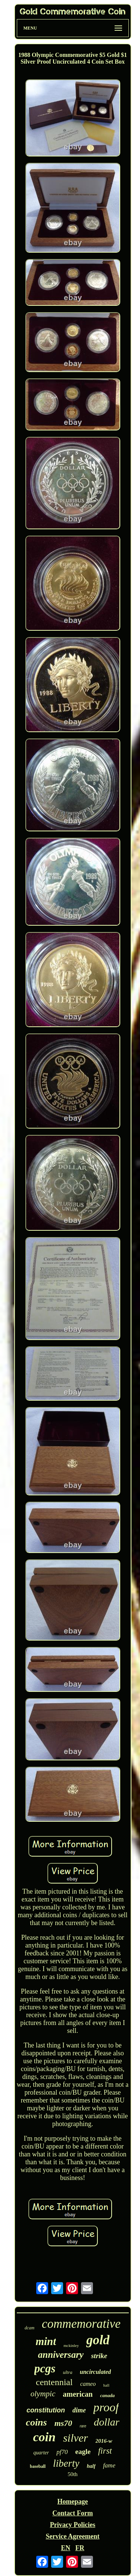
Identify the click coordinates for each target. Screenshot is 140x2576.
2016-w (104, 2441)
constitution (46, 2410)
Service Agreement (72, 2536)
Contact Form (72, 2513)
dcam (29, 2327)
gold (97, 2340)
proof (106, 2407)
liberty (66, 2463)
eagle (83, 2451)
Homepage (72, 2501)
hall (106, 2385)
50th (73, 2474)
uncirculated (95, 2372)
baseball (38, 2466)
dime (79, 2410)
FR (79, 2548)
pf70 (62, 2451)
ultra (67, 2372)
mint (46, 2341)
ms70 (63, 2423)
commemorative (81, 2323)
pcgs (45, 2368)
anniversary (61, 2355)
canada (107, 2395)
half (91, 2466)
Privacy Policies (72, 2524)
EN (65, 2548)
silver (75, 2438)
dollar (106, 2422)
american (78, 2394)
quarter (41, 2452)
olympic (43, 2393)
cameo (88, 2384)
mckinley (71, 2345)
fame (109, 2465)
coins (36, 2422)
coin (44, 2437)
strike (99, 2356)
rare (83, 2426)
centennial (54, 2382)
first (105, 2450)
